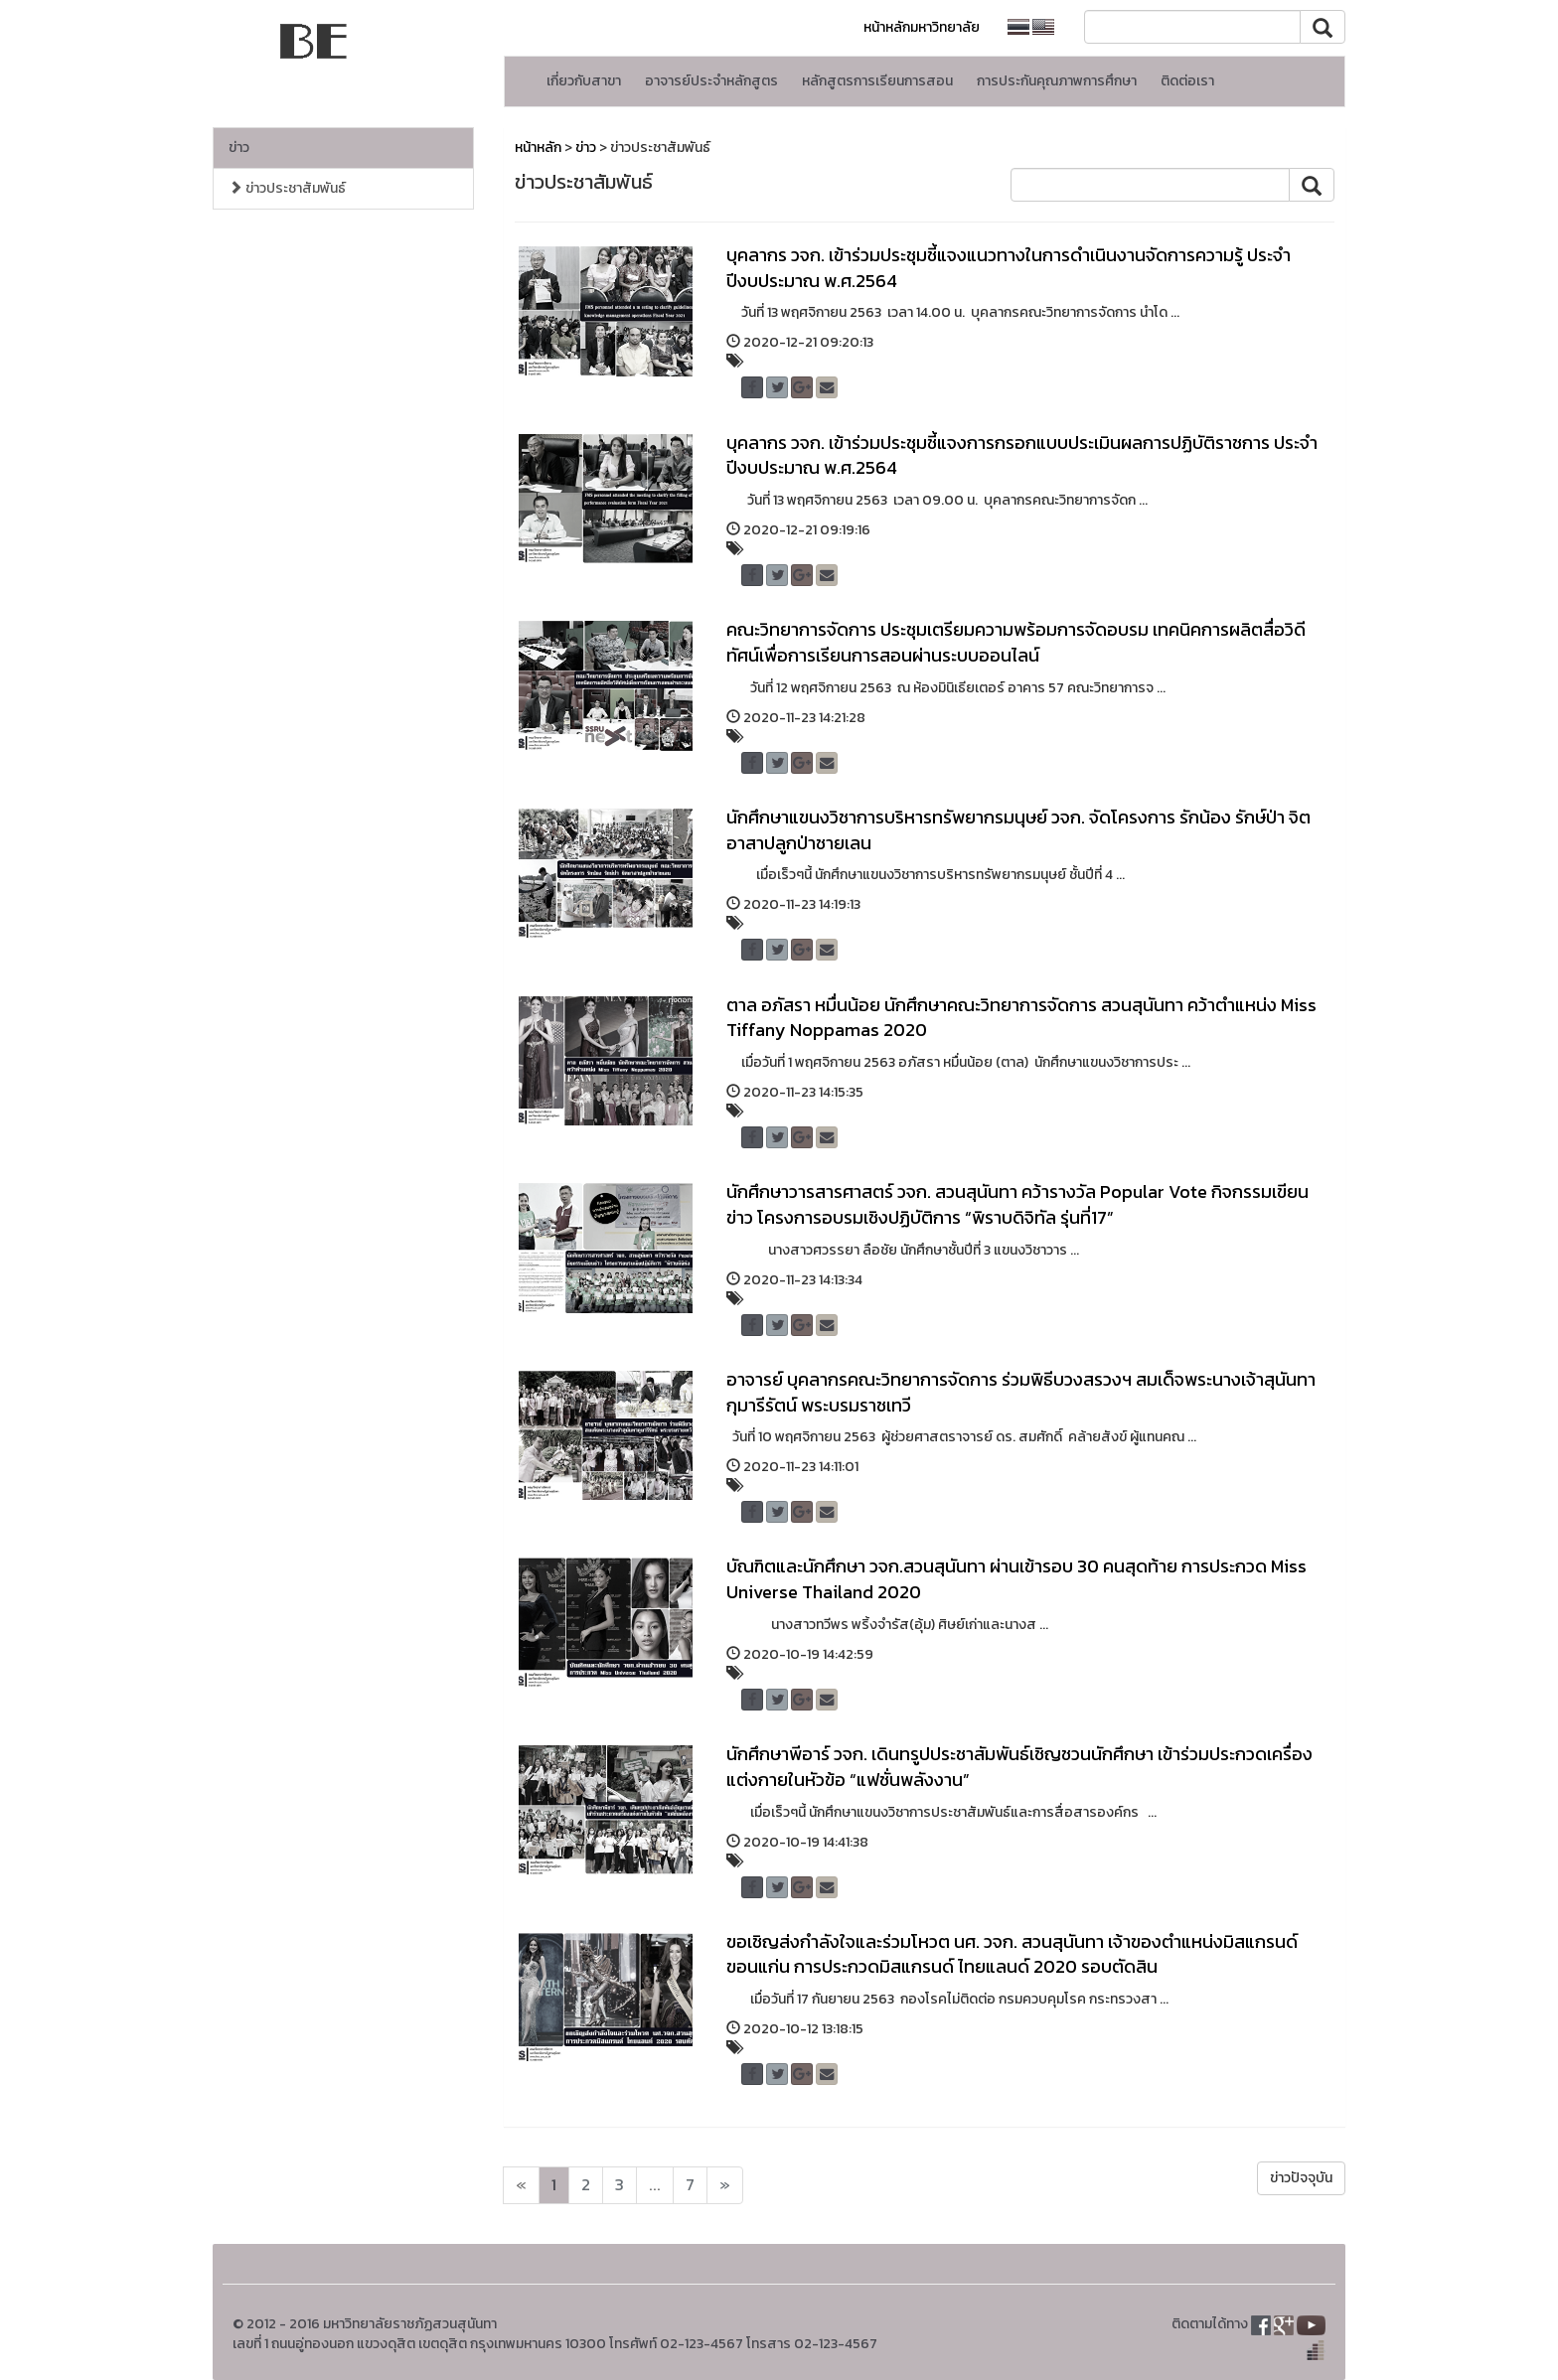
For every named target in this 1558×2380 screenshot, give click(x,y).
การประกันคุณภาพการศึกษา (1057, 81)
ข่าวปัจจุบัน (1301, 2177)
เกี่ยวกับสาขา (583, 81)
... (655, 2184)
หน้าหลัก (538, 147)
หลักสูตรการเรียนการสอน (877, 81)
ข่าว (239, 147)
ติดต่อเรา (1187, 81)
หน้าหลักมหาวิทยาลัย (921, 27)
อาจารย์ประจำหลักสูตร (711, 81)
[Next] (521, 2185)
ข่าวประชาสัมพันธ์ (287, 188)
